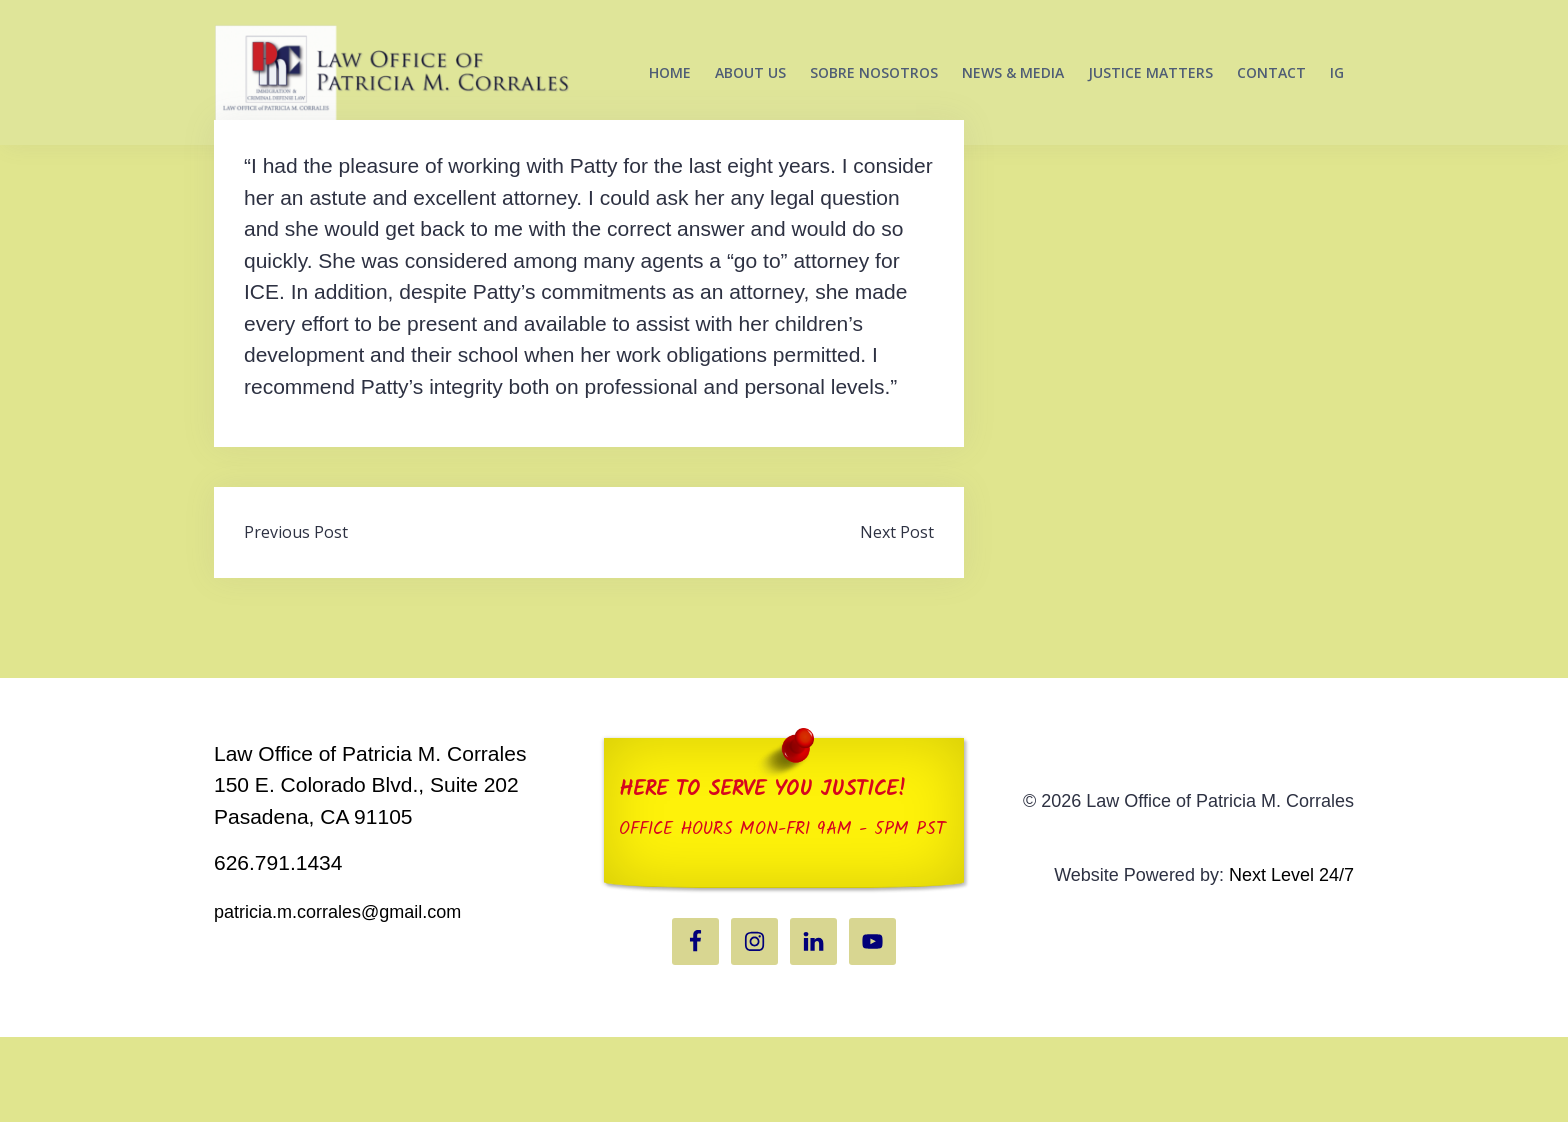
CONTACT (1271, 72)
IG (1337, 72)
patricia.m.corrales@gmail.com (337, 997)
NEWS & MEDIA (1013, 72)
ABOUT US (750, 72)
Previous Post (296, 617)
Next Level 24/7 (1291, 960)
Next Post (897, 617)
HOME (670, 72)
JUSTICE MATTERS (1150, 72)
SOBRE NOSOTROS (874, 72)
